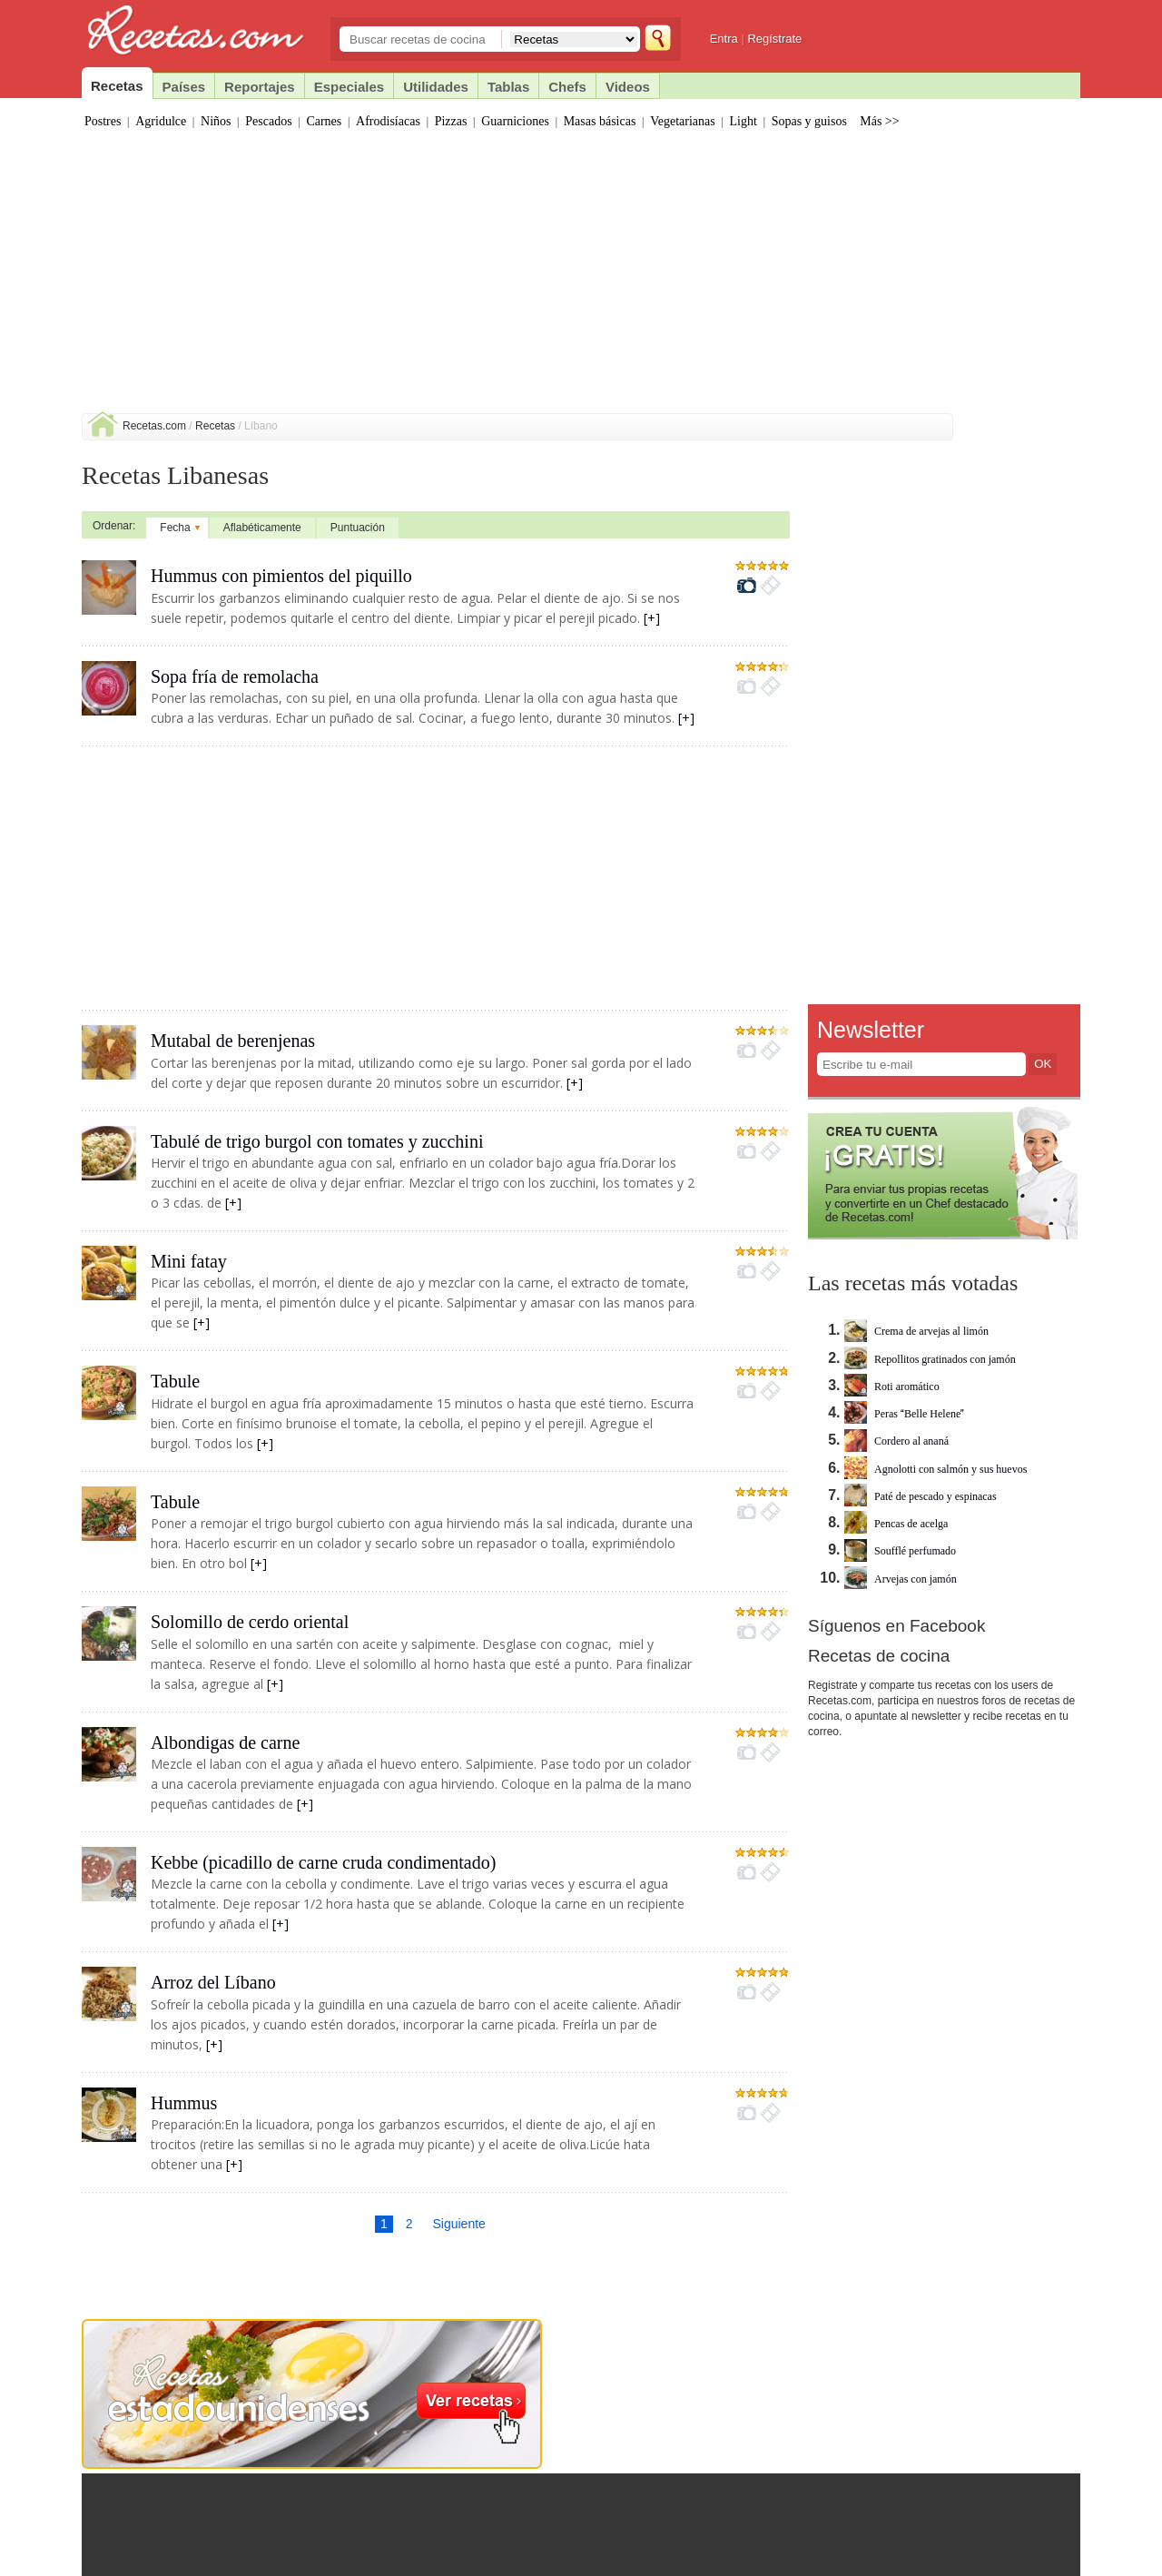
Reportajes (259, 86)
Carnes (323, 121)
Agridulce (160, 121)
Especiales (349, 86)
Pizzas (451, 121)
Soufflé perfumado (900, 1551)
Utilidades (435, 86)
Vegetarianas (682, 121)
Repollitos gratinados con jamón (930, 1359)
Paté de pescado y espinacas (920, 1496)
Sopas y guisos (809, 121)
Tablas (508, 86)
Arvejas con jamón (900, 1579)
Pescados (268, 121)
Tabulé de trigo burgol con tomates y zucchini (317, 1141)
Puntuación (357, 527)
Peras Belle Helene (904, 1413)
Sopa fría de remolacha (235, 676)
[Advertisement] (581, 277)
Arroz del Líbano (213, 1982)
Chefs (567, 86)
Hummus (184, 2103)
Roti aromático (892, 1386)
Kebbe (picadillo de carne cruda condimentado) (323, 1862)
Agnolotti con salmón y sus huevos (935, 1469)
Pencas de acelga (896, 1523)
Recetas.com (154, 425)
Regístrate (774, 38)
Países (184, 86)
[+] (652, 618)
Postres (102, 121)
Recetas (215, 425)
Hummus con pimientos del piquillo (281, 576)
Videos (628, 86)
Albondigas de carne (225, 1742)
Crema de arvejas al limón (916, 1331)
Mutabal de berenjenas (233, 1041)
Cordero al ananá (896, 1441)
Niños (216, 121)
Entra (724, 38)
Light (743, 121)
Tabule (175, 1381)
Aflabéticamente (262, 527)
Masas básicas (600, 121)
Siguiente (458, 2223)
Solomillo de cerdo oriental (250, 1622)
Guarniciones (515, 121)
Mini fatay (189, 1261)
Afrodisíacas (388, 121)
